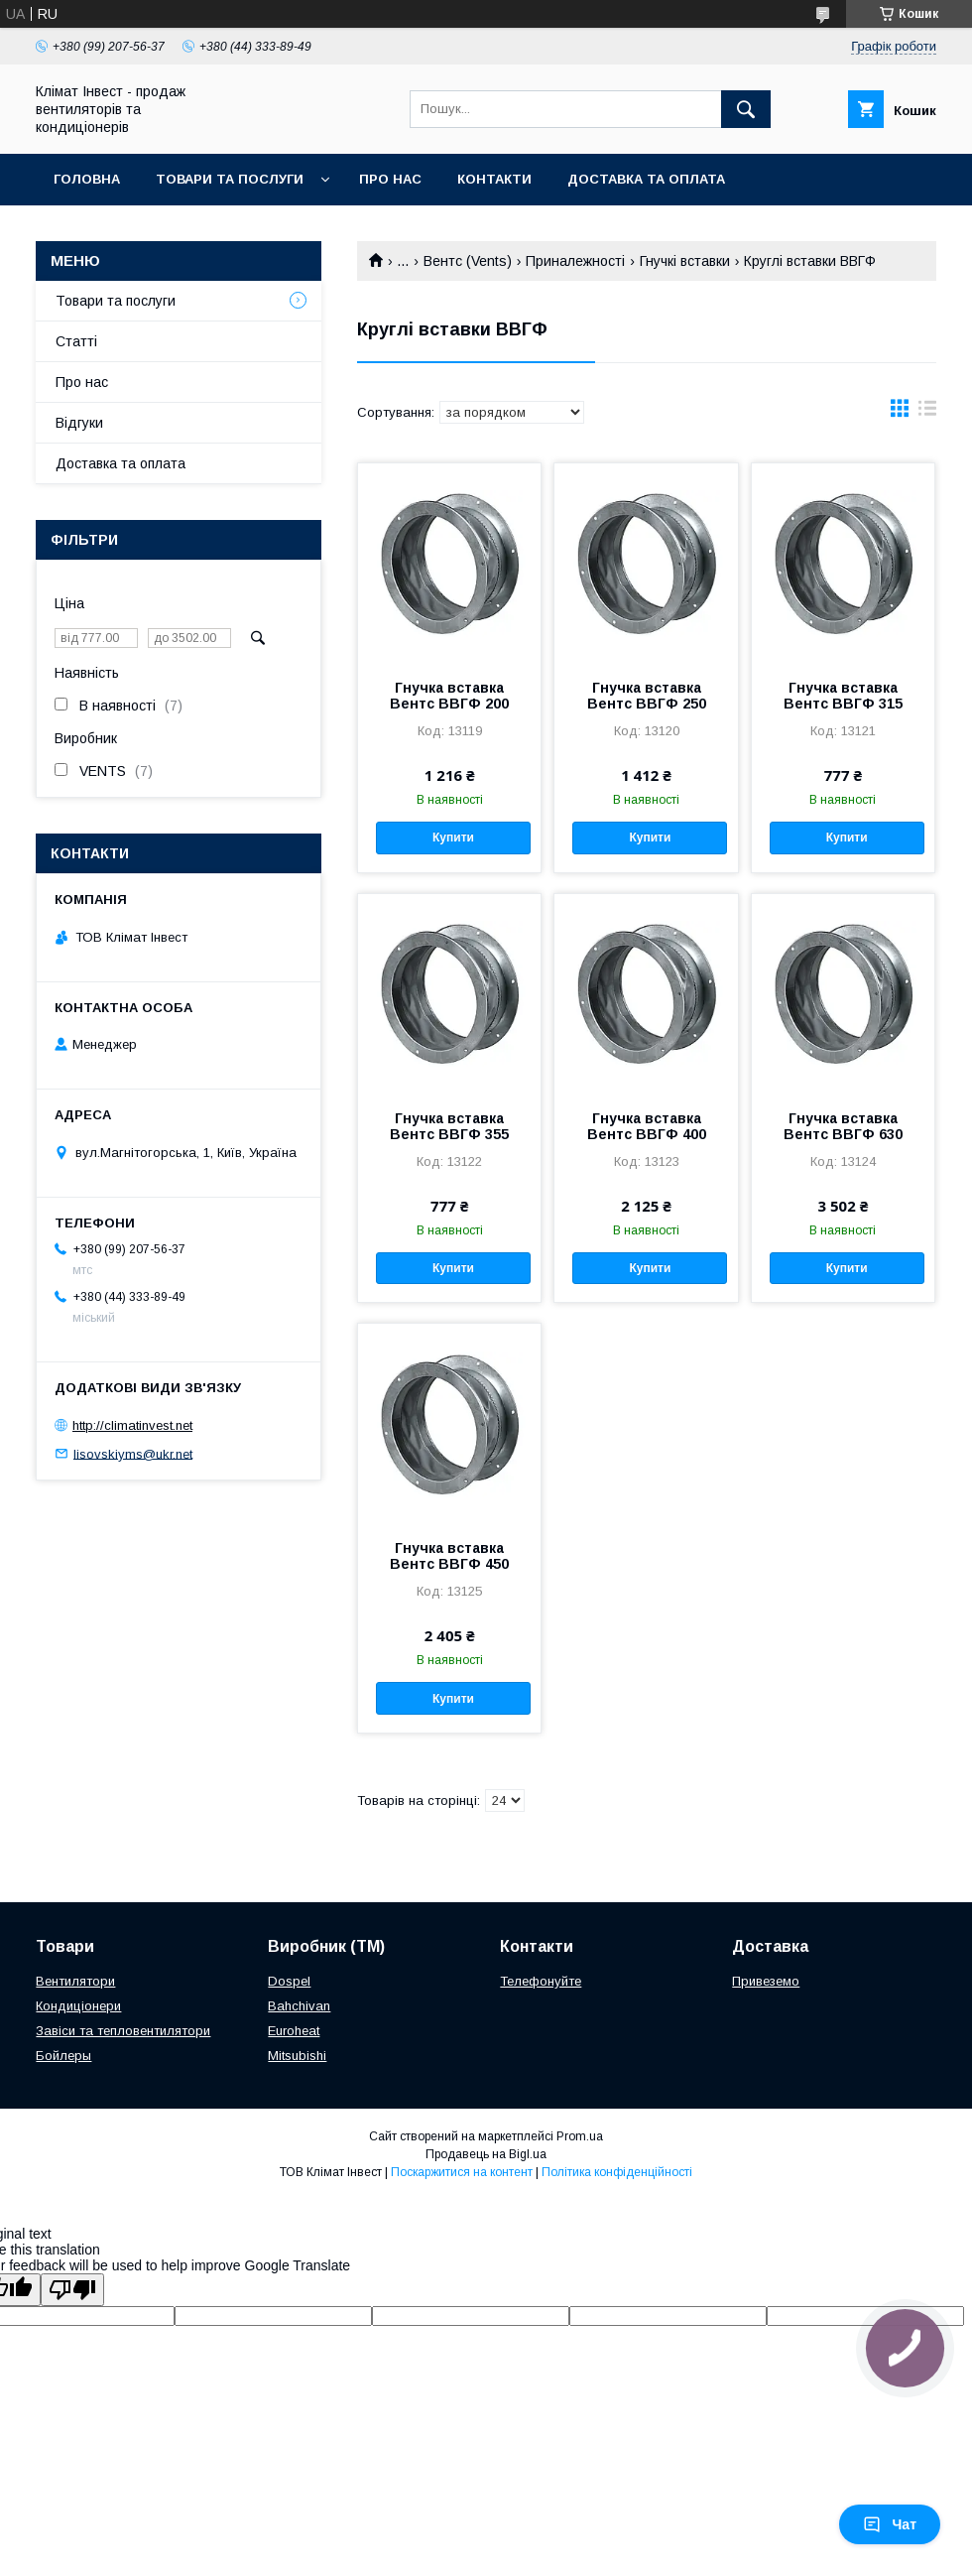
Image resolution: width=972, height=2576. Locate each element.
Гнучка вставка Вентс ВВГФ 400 (646, 1126)
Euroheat (293, 2030)
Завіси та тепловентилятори (123, 2030)
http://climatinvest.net (132, 1425)
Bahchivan (299, 2005)
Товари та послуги (230, 179)
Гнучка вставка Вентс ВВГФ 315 (843, 695)
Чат (889, 2524)
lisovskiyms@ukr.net (132, 1453)
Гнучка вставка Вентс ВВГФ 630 (843, 1126)
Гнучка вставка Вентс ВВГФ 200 (449, 695)
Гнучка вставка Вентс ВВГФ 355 (449, 1126)
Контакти (494, 179)
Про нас (390, 179)
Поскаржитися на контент (462, 2172)
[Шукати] (746, 109)
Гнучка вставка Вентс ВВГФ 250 (646, 695)
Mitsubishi (297, 2055)
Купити (453, 837)
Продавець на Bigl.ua (486, 2154)
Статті (76, 341)
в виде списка (927, 413)
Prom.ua (579, 2136)
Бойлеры (63, 2055)
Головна (87, 179)
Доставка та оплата (646, 179)
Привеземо (765, 1981)
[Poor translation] (72, 2289)
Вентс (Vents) (468, 261)
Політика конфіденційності (617, 2172)
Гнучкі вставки (685, 261)
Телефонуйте (540, 1981)
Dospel (289, 1981)
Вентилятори (75, 1981)
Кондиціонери (78, 2005)
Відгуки (79, 423)
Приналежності (575, 261)
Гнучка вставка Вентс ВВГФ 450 (449, 1556)
